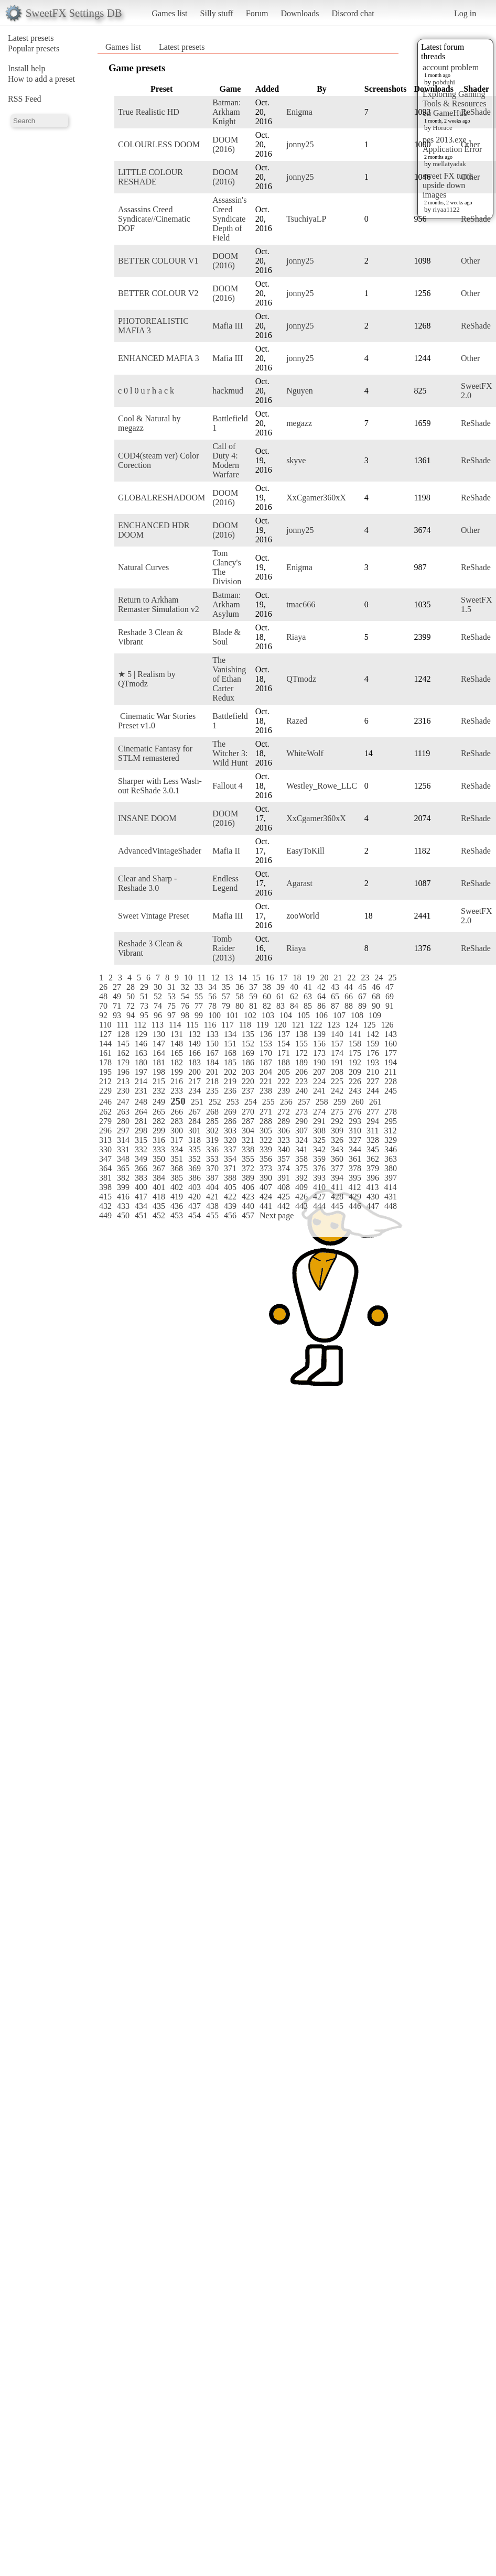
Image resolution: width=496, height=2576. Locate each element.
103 (268, 1015)
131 (176, 1034)
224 (319, 1081)
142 (372, 1034)
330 (105, 1149)
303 (230, 1130)
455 (212, 1215)
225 (337, 1081)
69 (389, 996)
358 (301, 1158)
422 (230, 1196)
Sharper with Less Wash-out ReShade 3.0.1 (160, 786)
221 (266, 1081)
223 (301, 1081)
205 (283, 1071)
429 (355, 1196)
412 (354, 1187)
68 (376, 996)
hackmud (227, 390)
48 (103, 996)
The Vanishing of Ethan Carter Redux (229, 679)
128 (123, 1034)
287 (248, 1121)
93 (117, 1015)
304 (248, 1130)
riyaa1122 (446, 209)
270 (248, 1111)
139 (319, 1034)
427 (319, 1196)
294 (372, 1121)
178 (105, 1062)
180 (141, 1062)
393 (319, 1177)
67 (362, 996)
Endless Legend (225, 883)
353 (212, 1158)
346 (390, 1149)
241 (319, 1090)
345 (372, 1149)
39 (280, 987)
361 (355, 1158)
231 (141, 1090)
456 (230, 1215)
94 (130, 1015)
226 (355, 1081)
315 (141, 1140)
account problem (451, 67)
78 (212, 1005)
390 (266, 1177)
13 (228, 977)
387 (212, 1177)
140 (337, 1034)
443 (301, 1206)
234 (194, 1090)
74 (158, 1005)
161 (105, 1053)
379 (372, 1168)
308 (319, 1130)
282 (159, 1121)
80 (239, 1005)
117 (227, 1024)
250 (178, 1101)
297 (123, 1130)
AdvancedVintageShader (159, 850)
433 (123, 1206)
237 (248, 1090)
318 (194, 1140)
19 (310, 977)
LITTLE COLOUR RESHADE (150, 177)
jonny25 (300, 144)
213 (123, 1081)
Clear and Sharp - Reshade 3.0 (147, 883)
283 (176, 1121)
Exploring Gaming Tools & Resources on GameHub (455, 103)
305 (266, 1130)
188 (283, 1062)
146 (141, 1043)
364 (105, 1168)
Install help (27, 68)
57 (226, 996)
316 (159, 1140)
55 (199, 996)
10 (188, 977)
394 (337, 1177)
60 (267, 996)
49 (117, 996)
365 (123, 1168)
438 (212, 1206)
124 (351, 1024)
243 (355, 1090)
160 (390, 1043)
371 (230, 1168)
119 (262, 1024)
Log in (465, 13)
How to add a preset (41, 78)
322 (266, 1140)
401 (159, 1187)
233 (176, 1090)
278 (390, 1111)
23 (365, 977)
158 (355, 1043)
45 (362, 987)
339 (266, 1149)
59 (253, 996)
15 (256, 977)
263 (123, 1111)
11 (202, 977)
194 (390, 1062)
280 (123, 1121)
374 (283, 1168)
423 (248, 1196)
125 (369, 1024)
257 (304, 1101)
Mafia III (227, 325)
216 (176, 1081)
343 (337, 1149)
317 (176, 1140)
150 (212, 1043)
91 (389, 1005)
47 (389, 987)
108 (357, 1015)
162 (123, 1053)
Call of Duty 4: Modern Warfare (225, 460)
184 (212, 1062)
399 (123, 1187)
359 (319, 1158)
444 (319, 1206)
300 (176, 1130)
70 (103, 1005)
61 (280, 996)
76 (185, 1005)
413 (372, 1187)
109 (375, 1015)
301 (194, 1130)
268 (212, 1111)
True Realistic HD (148, 111)
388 (230, 1177)
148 (176, 1043)
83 (280, 1005)
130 (159, 1034)
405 (230, 1187)
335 (194, 1149)
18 (297, 977)
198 (159, 1071)
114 (175, 1024)
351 (176, 1158)
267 (194, 1111)
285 (212, 1121)
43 (335, 987)
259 (339, 1101)
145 (123, 1043)
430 (372, 1196)
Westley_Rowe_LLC (321, 785)
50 (130, 996)
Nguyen (299, 390)
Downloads (300, 13)
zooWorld (302, 915)
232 (159, 1090)
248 (141, 1101)
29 (144, 987)
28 (130, 987)
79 (226, 1005)
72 (130, 1005)
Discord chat (352, 13)
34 (212, 987)
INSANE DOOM (147, 818)
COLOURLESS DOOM (159, 144)
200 (194, 1071)
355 (248, 1158)
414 (390, 1187)
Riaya (296, 636)
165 (176, 1053)
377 (337, 1168)
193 (372, 1062)
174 (337, 1053)
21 (337, 977)
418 (159, 1196)
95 (144, 1015)
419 (176, 1196)
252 (215, 1101)
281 (141, 1121)
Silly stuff (216, 13)
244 (372, 1090)
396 (372, 1177)
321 (248, 1140)
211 (390, 1071)
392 (301, 1177)
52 (158, 996)
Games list (170, 13)
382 (123, 1177)
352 (194, 1158)
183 (194, 1062)
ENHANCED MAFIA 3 (158, 358)
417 (141, 1196)
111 (122, 1024)
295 (390, 1121)
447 (372, 1206)
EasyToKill (305, 850)
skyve (296, 460)
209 (355, 1071)
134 (230, 1034)
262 (105, 1111)
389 (248, 1177)
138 (301, 1034)
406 (248, 1187)
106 (321, 1015)
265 (159, 1111)
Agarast (299, 883)
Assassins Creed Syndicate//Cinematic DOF (154, 219)
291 (319, 1121)
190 (319, 1062)
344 (355, 1149)
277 (372, 1111)
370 (212, 1168)
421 (212, 1196)
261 (375, 1101)
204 (266, 1071)
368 (176, 1168)
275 (337, 1111)
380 (390, 1168)
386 (194, 1177)
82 (267, 1005)
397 (390, 1177)
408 (283, 1187)
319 (212, 1140)
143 (390, 1034)
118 (245, 1024)
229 (105, 1090)
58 (239, 996)
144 (105, 1043)
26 (103, 987)
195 (105, 1071)
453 (176, 1215)
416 (123, 1196)
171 (283, 1053)
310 (355, 1130)
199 (176, 1071)
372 (248, 1168)
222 (283, 1081)
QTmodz (301, 678)
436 (176, 1206)
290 (301, 1121)
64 (321, 996)
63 (308, 996)
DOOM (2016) (225, 144)
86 (321, 1005)
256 (286, 1101)
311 (372, 1130)
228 (390, 1081)
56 (212, 996)
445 (337, 1206)
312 (390, 1130)
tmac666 (300, 604)
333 (159, 1149)
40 (294, 987)
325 (319, 1140)
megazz (299, 423)
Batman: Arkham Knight (226, 112)
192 (355, 1062)
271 (266, 1111)
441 (266, 1206)
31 (171, 987)
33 (199, 987)
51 (144, 996)
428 (337, 1196)
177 (390, 1053)
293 (355, 1121)
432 (105, 1206)
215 (159, 1081)
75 (171, 1005)
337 (230, 1149)
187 (266, 1062)
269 (230, 1111)
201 (212, 1071)
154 (283, 1043)
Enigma (299, 111)
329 (390, 1140)
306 (283, 1130)
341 (301, 1149)
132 (194, 1034)
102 (250, 1015)
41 (308, 987)
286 (230, 1121)
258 (322, 1101)
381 (105, 1177)
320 (230, 1140)
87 (335, 1005)
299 (159, 1130)
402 (176, 1187)
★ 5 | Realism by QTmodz (147, 679)
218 (212, 1081)
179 (123, 1062)
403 (194, 1187)
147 (159, 1043)
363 (390, 1158)
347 (105, 1158)
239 (283, 1090)
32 (185, 987)
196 (123, 1071)
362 (372, 1158)
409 (301, 1187)
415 (105, 1196)
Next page (277, 1215)
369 (194, 1168)
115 (192, 1024)
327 (355, 1140)
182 (176, 1062)
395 (355, 1177)
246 (105, 1101)
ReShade (476, 111)
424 (266, 1196)
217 (194, 1081)
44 (348, 987)
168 (230, 1053)
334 (176, 1149)
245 (390, 1090)
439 (230, 1206)
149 (194, 1043)
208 (337, 1071)
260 (357, 1101)
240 (301, 1090)
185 (230, 1062)
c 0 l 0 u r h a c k (146, 390)
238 (266, 1090)
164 (159, 1053)
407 (266, 1187)
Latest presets (31, 38)
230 (123, 1090)
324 (301, 1140)
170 (266, 1053)
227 (372, 1081)
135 (248, 1034)
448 (390, 1206)
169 (248, 1053)
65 (335, 996)
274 (319, 1111)
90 (376, 1005)
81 (253, 1005)
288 (266, 1121)
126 (387, 1024)
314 (123, 1140)
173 (319, 1053)
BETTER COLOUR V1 (158, 260)
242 (337, 1090)
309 (337, 1130)
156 (319, 1043)
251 (197, 1101)
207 (319, 1071)
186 (248, 1062)
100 (214, 1015)
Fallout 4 (227, 785)
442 (283, 1206)
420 (194, 1196)
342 (319, 1149)
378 (355, 1168)
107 (339, 1015)
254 (250, 1101)
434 (141, 1206)
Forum (257, 13)
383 (141, 1177)
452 (159, 1215)
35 (226, 987)
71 (117, 1005)
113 (158, 1024)
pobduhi (444, 82)
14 (242, 977)
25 (392, 977)
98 (185, 1015)
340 (283, 1149)
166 (194, 1053)
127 (105, 1034)
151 (230, 1043)
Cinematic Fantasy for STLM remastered (155, 753)
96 (158, 1015)
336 (212, 1149)
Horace (442, 128)
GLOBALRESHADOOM (161, 497)
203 (248, 1071)
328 (372, 1140)
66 (348, 996)
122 (315, 1024)
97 (171, 1015)
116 (210, 1024)
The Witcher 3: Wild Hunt (229, 753)
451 (141, 1215)
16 (269, 977)
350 (159, 1158)
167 (212, 1053)
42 (321, 987)
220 (248, 1081)
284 (194, 1121)
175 (355, 1053)
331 (123, 1149)
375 (301, 1168)
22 (351, 977)
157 (337, 1043)
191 (337, 1062)
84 (294, 1005)
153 (266, 1043)
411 (337, 1187)
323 (283, 1140)
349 (141, 1158)
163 (141, 1053)
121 (298, 1024)
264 (141, 1111)
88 (348, 1005)
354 (230, 1158)
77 (199, 1005)
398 (105, 1187)
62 (294, 996)
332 (141, 1149)
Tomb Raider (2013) (223, 948)
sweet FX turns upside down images (448, 185)
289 (283, 1121)
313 (105, 1140)
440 (248, 1206)
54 (185, 996)
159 (372, 1043)
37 (253, 987)
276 (355, 1111)
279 (105, 1121)
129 (141, 1034)
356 (266, 1158)
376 (319, 1168)
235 (212, 1090)
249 (159, 1101)
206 (301, 1071)
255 (268, 1101)
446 (355, 1206)
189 (301, 1062)
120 (280, 1024)
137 (283, 1034)
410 (319, 1187)
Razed (296, 720)
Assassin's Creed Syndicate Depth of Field (229, 218)
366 (141, 1168)
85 (308, 1005)
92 (103, 1015)
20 (324, 977)
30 (158, 987)
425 (283, 1196)
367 (159, 1168)
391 (283, 1177)
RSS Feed (24, 98)
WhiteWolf (305, 753)
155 (301, 1043)
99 (199, 1015)
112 (140, 1024)
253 (233, 1101)
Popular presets (33, 48)
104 (285, 1015)
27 (117, 987)
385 (176, 1177)
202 (230, 1071)
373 (266, 1168)
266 (176, 1111)
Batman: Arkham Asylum (226, 604)
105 (303, 1015)
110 (105, 1024)
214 (141, 1081)
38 (267, 987)
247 (123, 1101)
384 (159, 1177)
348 (123, 1158)
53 (171, 996)
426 (301, 1196)
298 (141, 1130)
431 (390, 1196)
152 (248, 1043)
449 (105, 1215)
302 (212, 1130)
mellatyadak (449, 164)
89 (362, 1005)
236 (230, 1090)
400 (141, 1187)
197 (141, 1071)
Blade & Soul (226, 637)
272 (283, 1111)
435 (159, 1206)
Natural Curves (143, 567)
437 (194, 1206)
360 (337, 1158)
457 (248, 1215)
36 (239, 987)
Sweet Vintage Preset (153, 915)
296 (105, 1130)
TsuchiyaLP (306, 218)
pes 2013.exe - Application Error (452, 144)
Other (470, 144)
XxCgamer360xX (316, 497)
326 (337, 1140)
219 (230, 1081)
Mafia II (226, 850)
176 (372, 1053)
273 (301, 1111)
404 (212, 1187)
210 (372, 1071)
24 (378, 977)
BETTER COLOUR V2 (158, 293)
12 (215, 977)
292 (337, 1121)
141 (355, 1034)
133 (212, 1034)
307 (301, 1130)
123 (333, 1024)
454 (194, 1215)
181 (159, 1062)
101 (232, 1015)
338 (248, 1149)
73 (144, 1005)
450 (123, 1215)
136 (266, 1034)
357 (283, 1158)
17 (283, 977)
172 (301, 1053)
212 (105, 1081)
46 (376, 987)
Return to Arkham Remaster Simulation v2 (158, 604)
